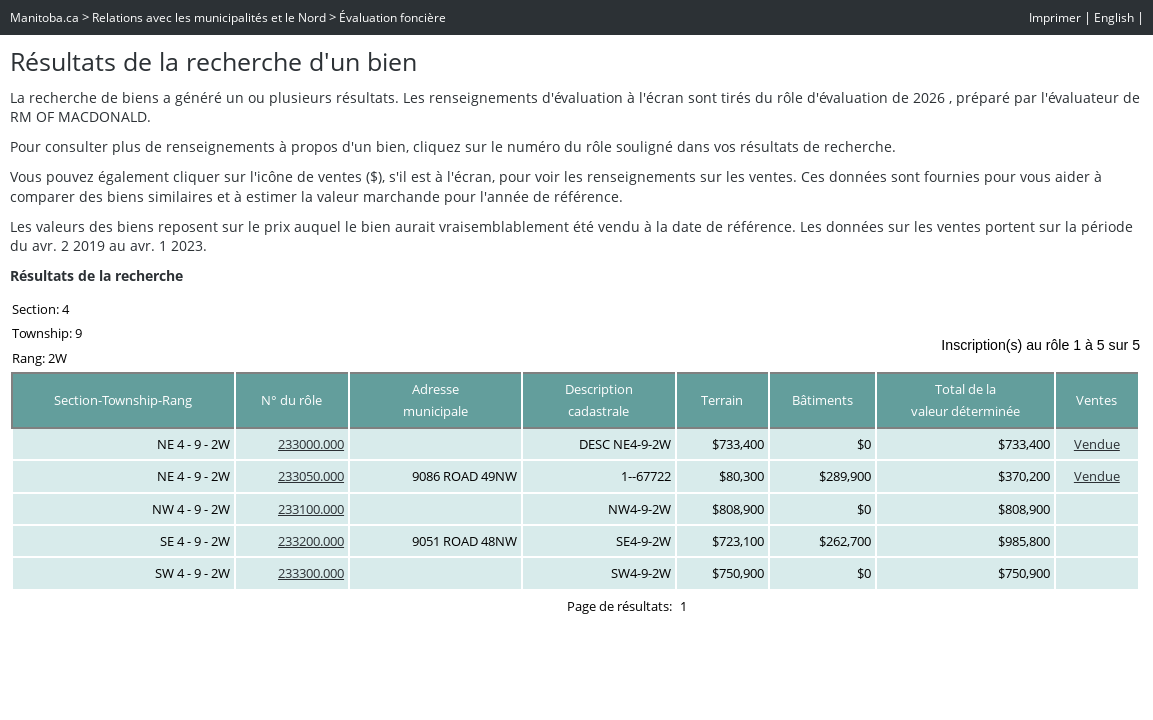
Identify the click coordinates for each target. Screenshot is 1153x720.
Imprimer (1055, 17)
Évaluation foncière (392, 17)
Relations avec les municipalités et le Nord (209, 17)
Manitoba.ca (44, 17)
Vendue (1097, 444)
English (1114, 17)
